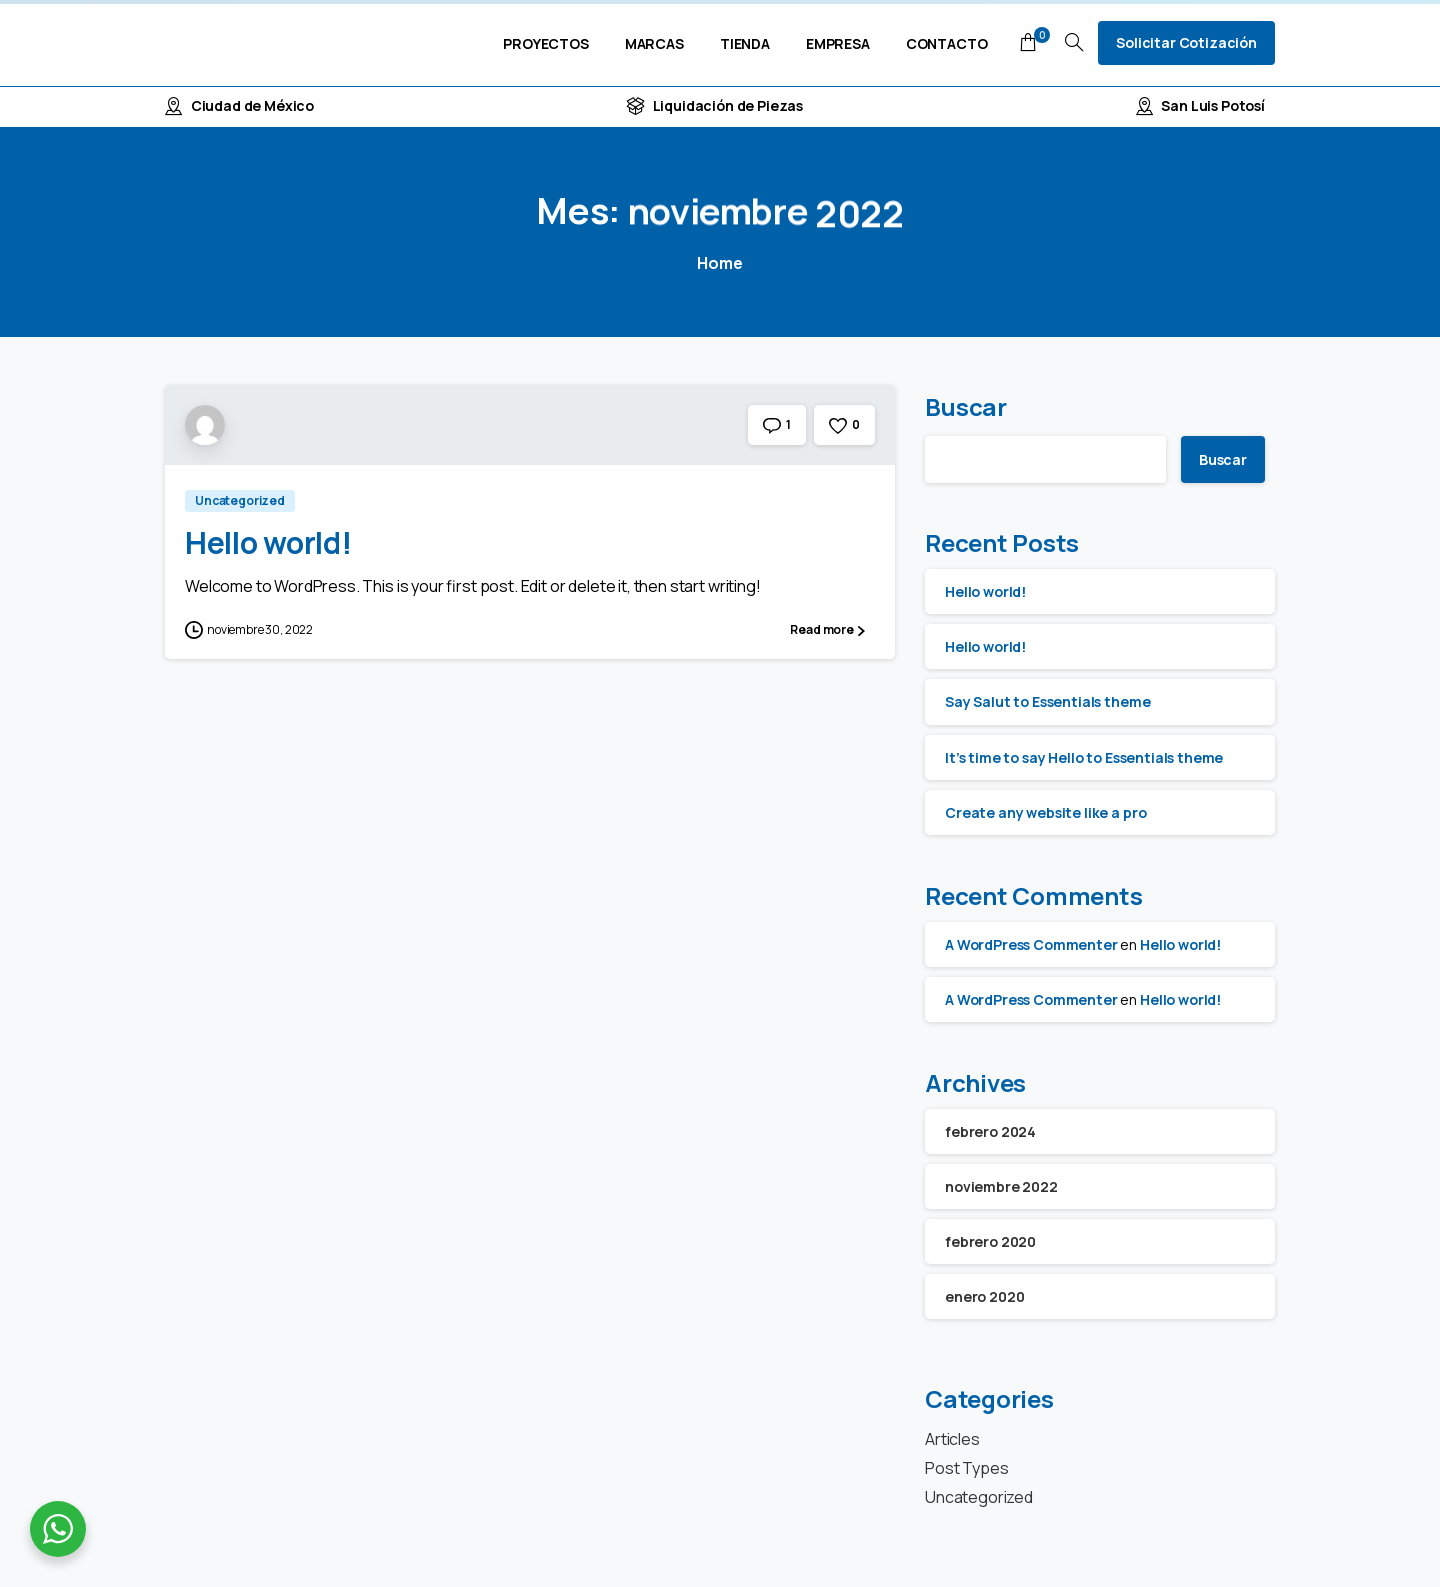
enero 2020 (984, 1296)
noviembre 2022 (1001, 1186)
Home (719, 263)
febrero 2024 (990, 1131)
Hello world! (268, 542)
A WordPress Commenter (1031, 944)
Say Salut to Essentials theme (1047, 701)
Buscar (966, 406)
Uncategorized (979, 1497)
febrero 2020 (990, 1241)
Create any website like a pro (1045, 812)
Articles (952, 1439)
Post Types (966, 1468)
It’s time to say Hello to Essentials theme (1084, 757)
